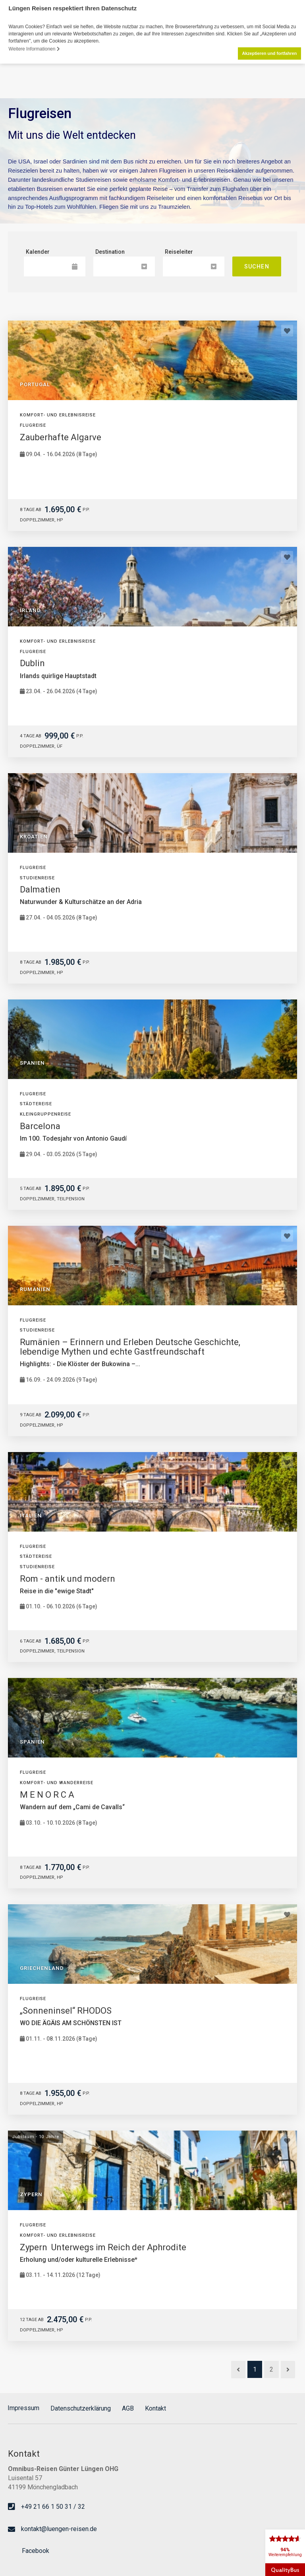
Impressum (23, 2408)
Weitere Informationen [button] (34, 49)
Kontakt (155, 2408)
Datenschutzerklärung (80, 2408)
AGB (128, 2408)
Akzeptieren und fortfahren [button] (269, 53)
